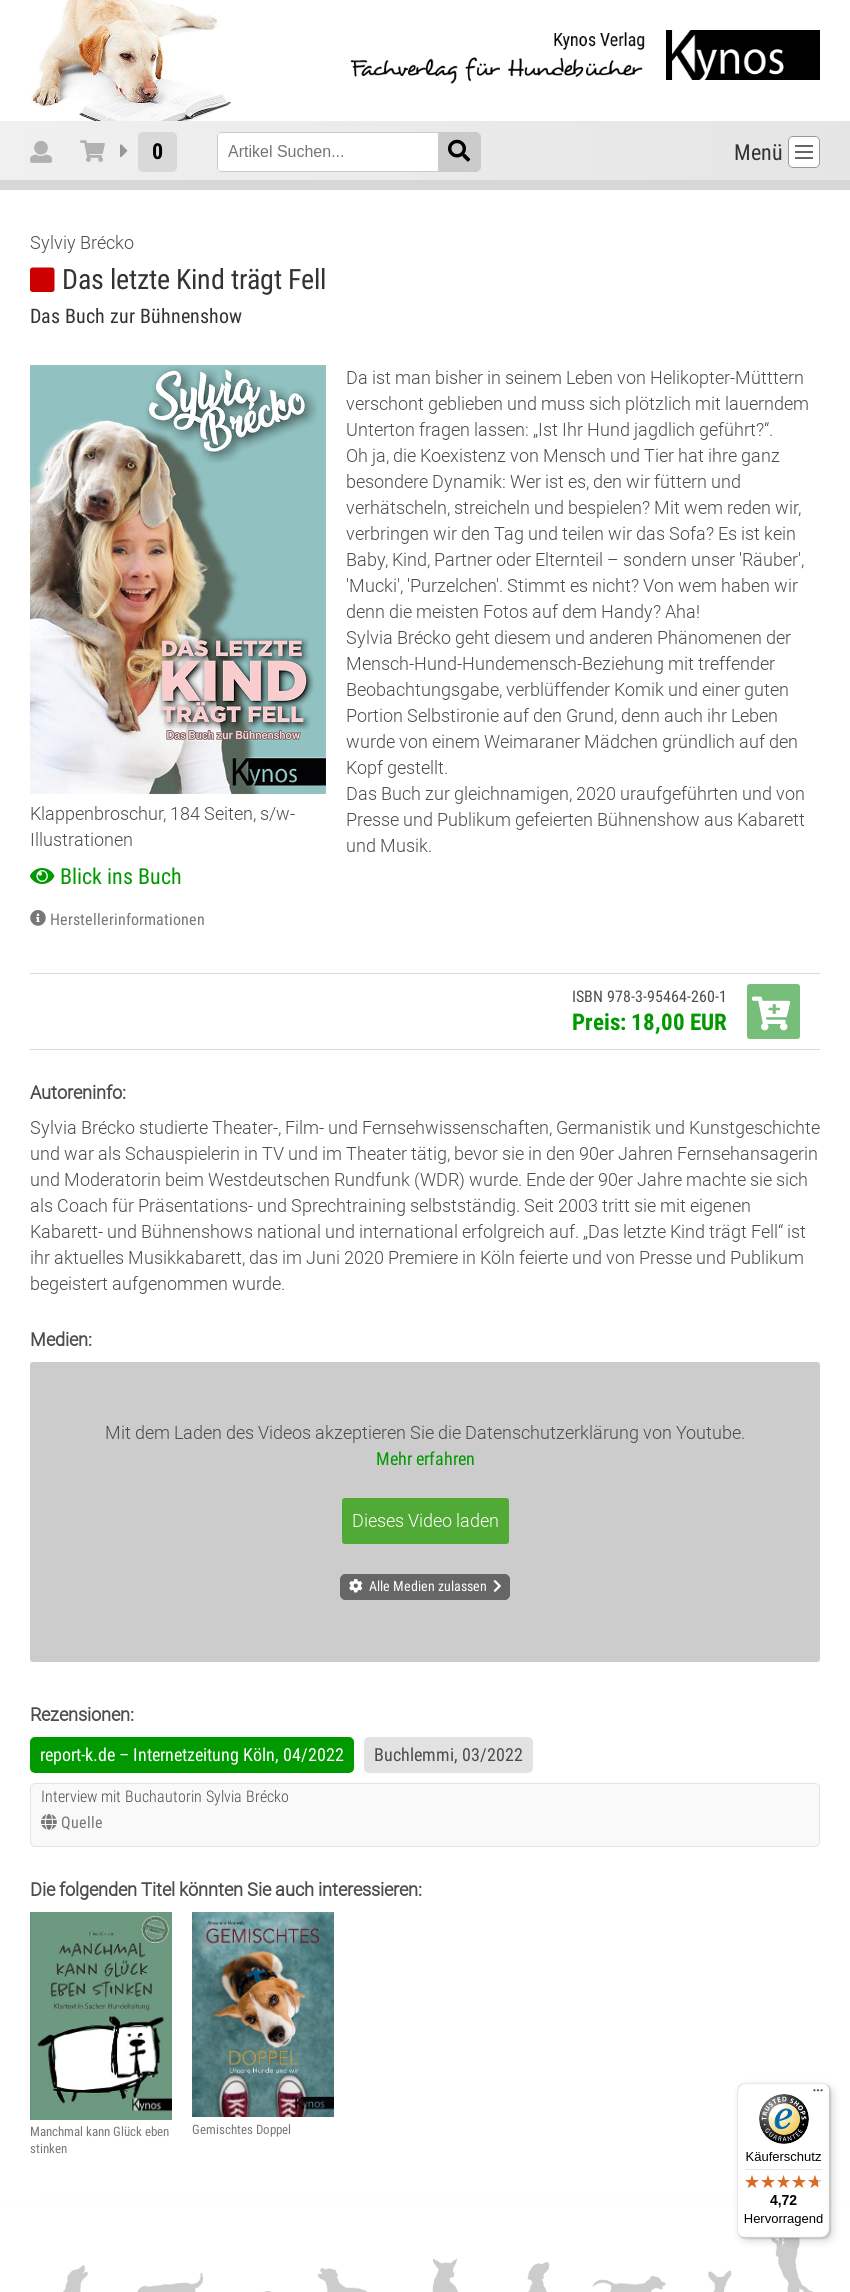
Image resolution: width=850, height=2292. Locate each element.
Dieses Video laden (425, 1520)
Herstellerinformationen (127, 919)
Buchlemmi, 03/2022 (448, 1754)
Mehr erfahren (425, 1458)
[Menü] (818, 2095)
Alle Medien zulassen (428, 1586)
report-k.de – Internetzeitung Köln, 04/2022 (192, 1754)
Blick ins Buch (121, 876)
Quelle (82, 1822)
